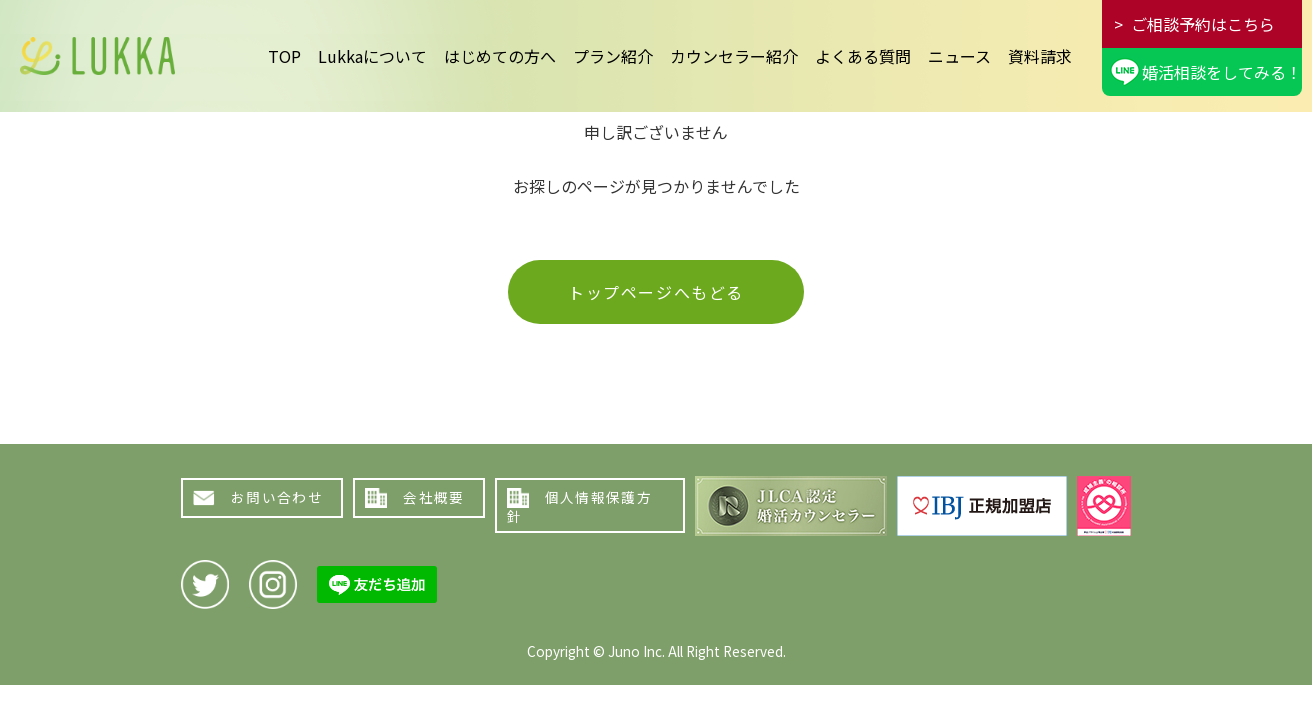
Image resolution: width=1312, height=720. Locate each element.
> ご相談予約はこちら (1194, 24)
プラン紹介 (613, 56)
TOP (284, 56)
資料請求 (1040, 56)
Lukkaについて (372, 56)
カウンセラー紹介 (734, 56)
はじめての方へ (500, 56)
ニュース (959, 56)
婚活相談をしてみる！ (1222, 72)
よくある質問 (863, 56)
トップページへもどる (656, 292)
